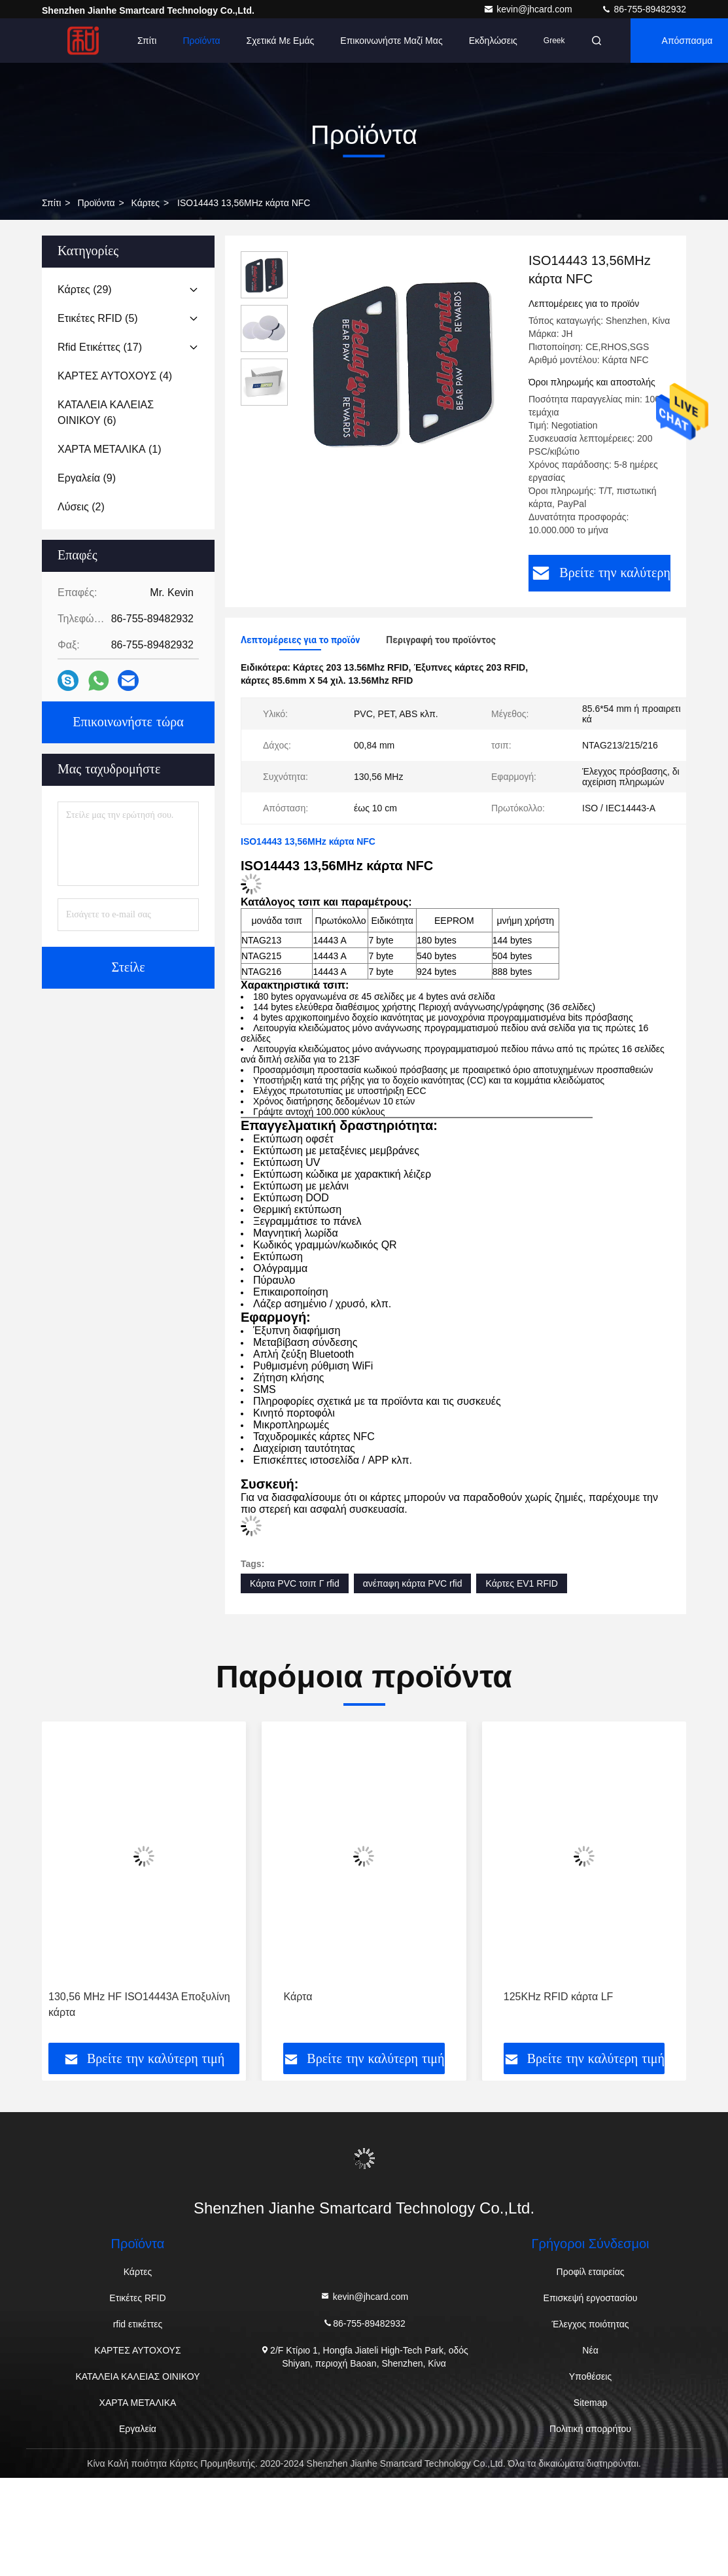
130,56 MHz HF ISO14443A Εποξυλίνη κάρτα (139, 2004)
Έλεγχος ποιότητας (590, 2324)
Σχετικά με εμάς (281, 40)
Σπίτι (146, 40)
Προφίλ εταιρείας (591, 2272)
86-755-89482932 (643, 9)
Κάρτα (297, 1996)
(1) (110, 449)
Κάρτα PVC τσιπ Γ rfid (294, 1583)
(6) (106, 412)
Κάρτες (145, 203)
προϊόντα (95, 203)
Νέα (590, 2350)
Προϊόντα (201, 40)
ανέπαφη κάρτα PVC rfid (412, 1583)
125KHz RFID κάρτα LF (559, 1996)
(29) (85, 289)
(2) (81, 506)
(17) (100, 347)
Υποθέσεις (590, 2376)
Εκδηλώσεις (493, 40)
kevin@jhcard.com (528, 9)
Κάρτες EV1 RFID (521, 1583)
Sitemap (590, 2402)
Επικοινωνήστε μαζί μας (391, 40)
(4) (115, 375)
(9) (87, 478)
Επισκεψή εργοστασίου (591, 2298)
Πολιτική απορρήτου (590, 2429)
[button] (100, 1887)
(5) (98, 318)
